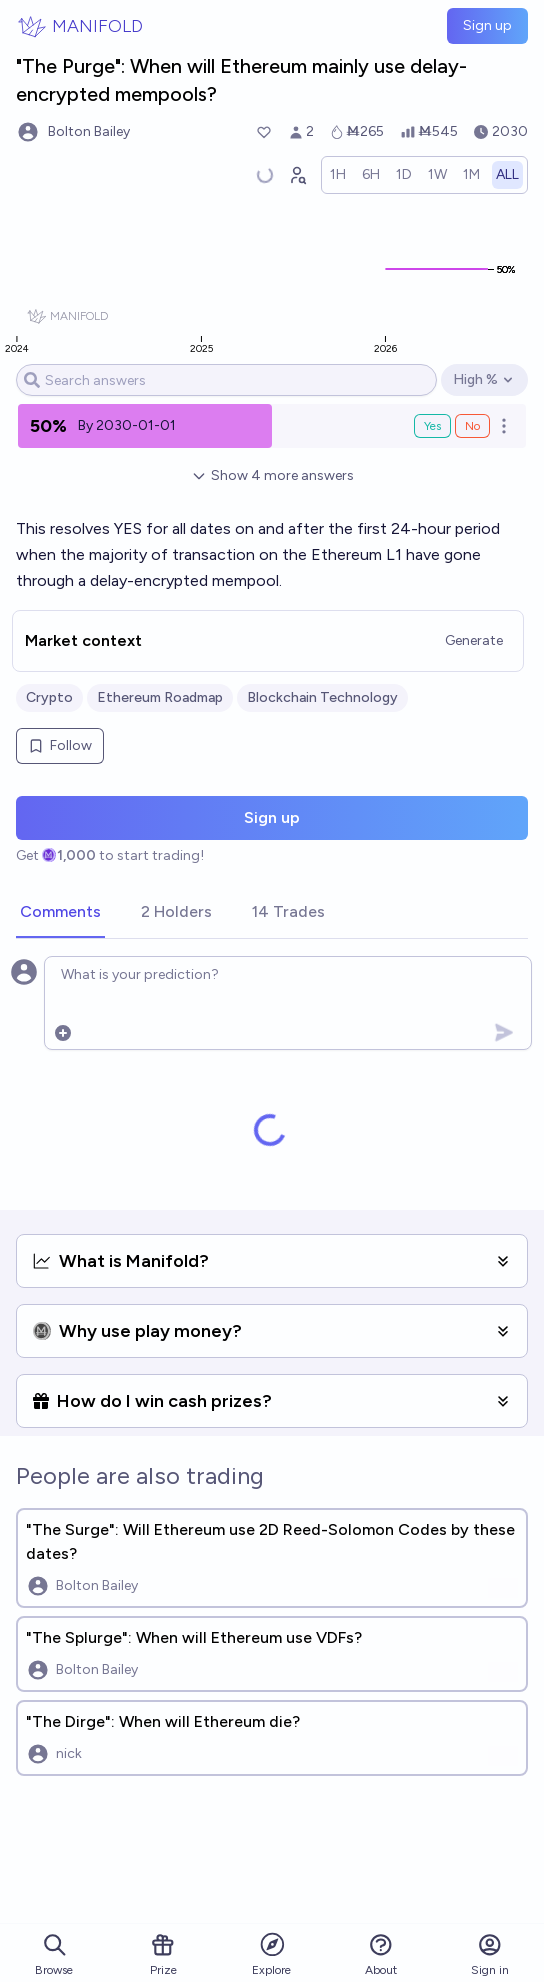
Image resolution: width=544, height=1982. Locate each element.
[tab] (60, 913)
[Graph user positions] (297, 175)
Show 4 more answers (272, 475)
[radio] (338, 175)
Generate (474, 640)
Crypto (49, 697)
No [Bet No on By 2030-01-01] (472, 426)
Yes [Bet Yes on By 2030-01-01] (432, 426)
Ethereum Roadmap (160, 697)
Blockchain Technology (322, 697)
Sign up (487, 25)
